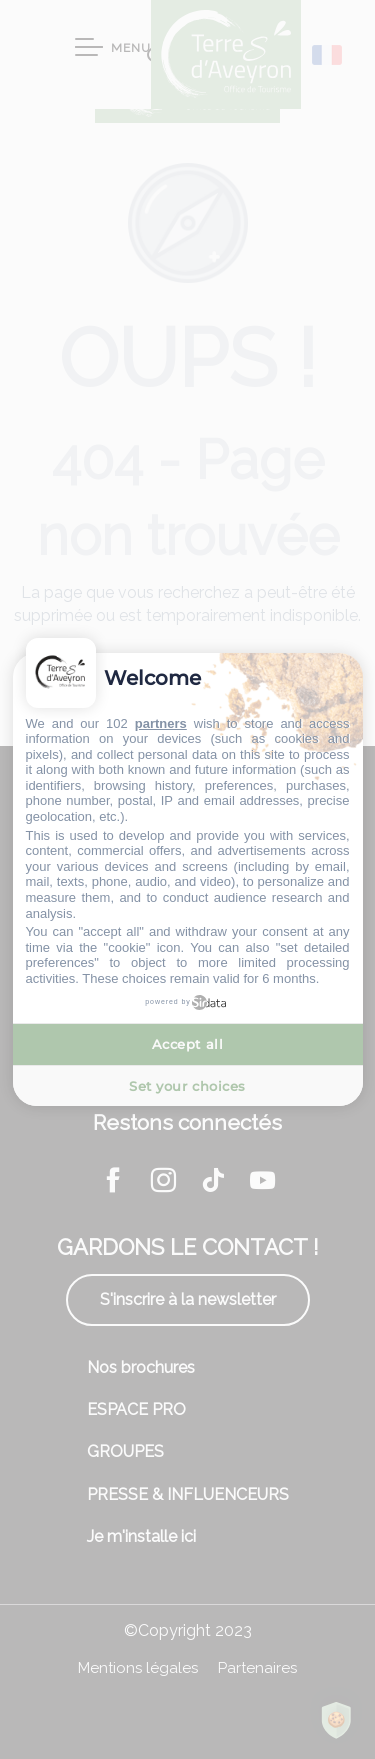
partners (161, 723)
